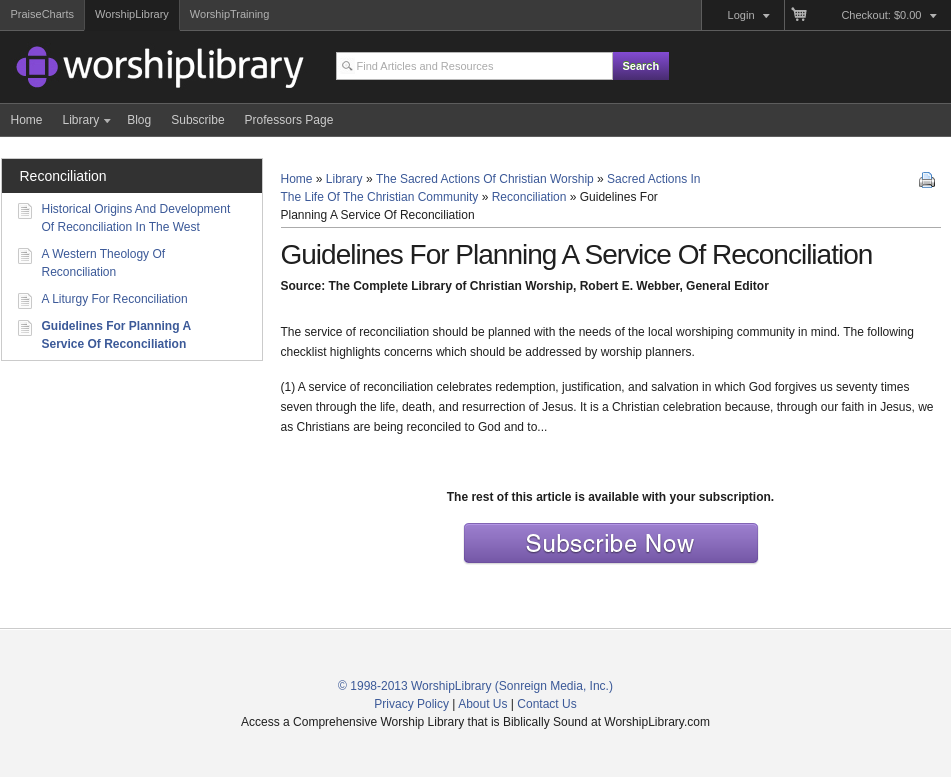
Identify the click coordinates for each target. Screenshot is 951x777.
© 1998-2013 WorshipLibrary (414, 686)
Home (297, 179)
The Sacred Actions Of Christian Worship (485, 179)
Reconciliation (529, 197)
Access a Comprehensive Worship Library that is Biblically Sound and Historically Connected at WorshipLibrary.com (126, 70)
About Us (482, 704)
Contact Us (546, 704)
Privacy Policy (411, 704)
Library (344, 179)
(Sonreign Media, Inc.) (554, 686)
